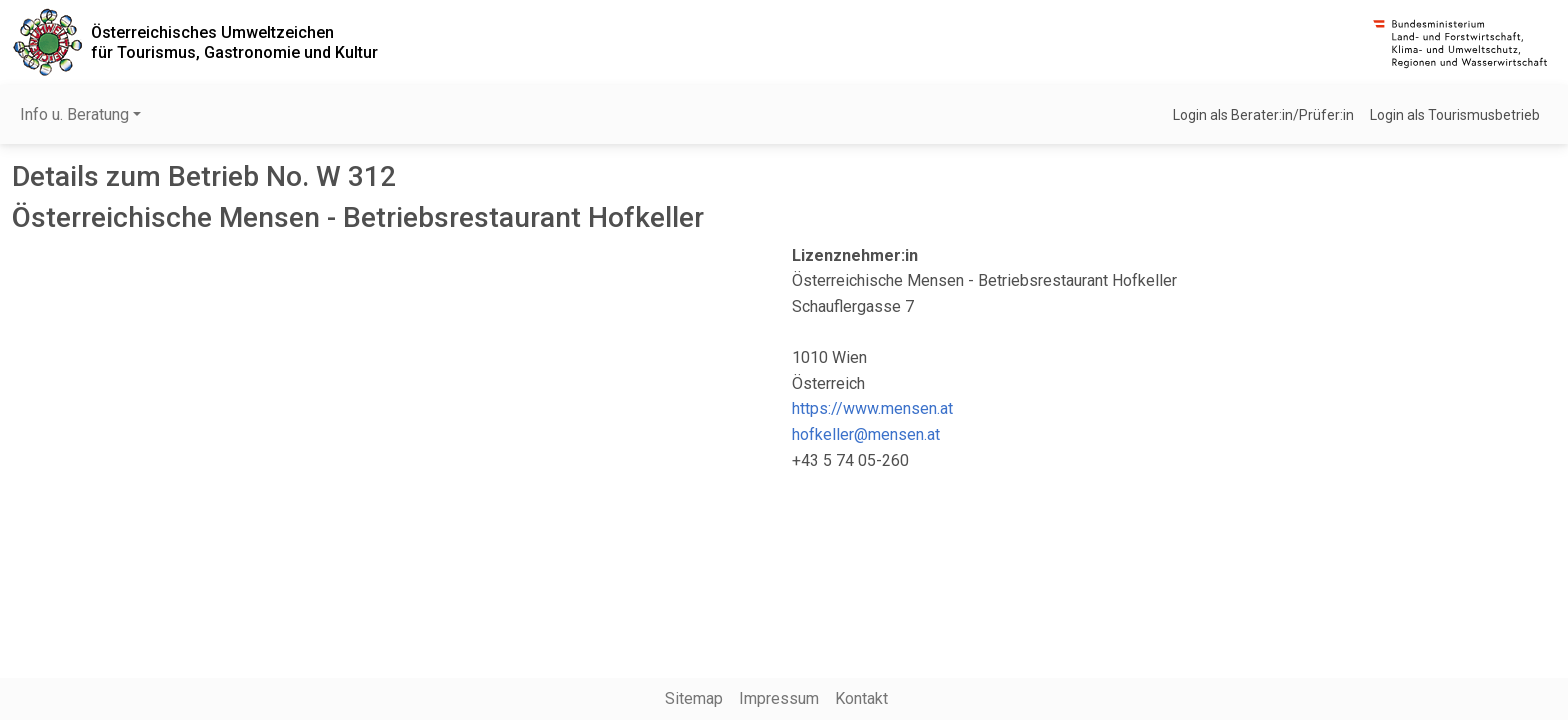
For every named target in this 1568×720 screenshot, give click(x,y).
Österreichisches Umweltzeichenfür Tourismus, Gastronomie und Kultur (234, 42)
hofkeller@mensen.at (866, 434)
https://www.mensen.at (872, 408)
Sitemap (694, 698)
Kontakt (861, 698)
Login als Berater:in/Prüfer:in (1263, 115)
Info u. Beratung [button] (74, 114)
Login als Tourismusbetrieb (1455, 115)
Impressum (779, 698)
